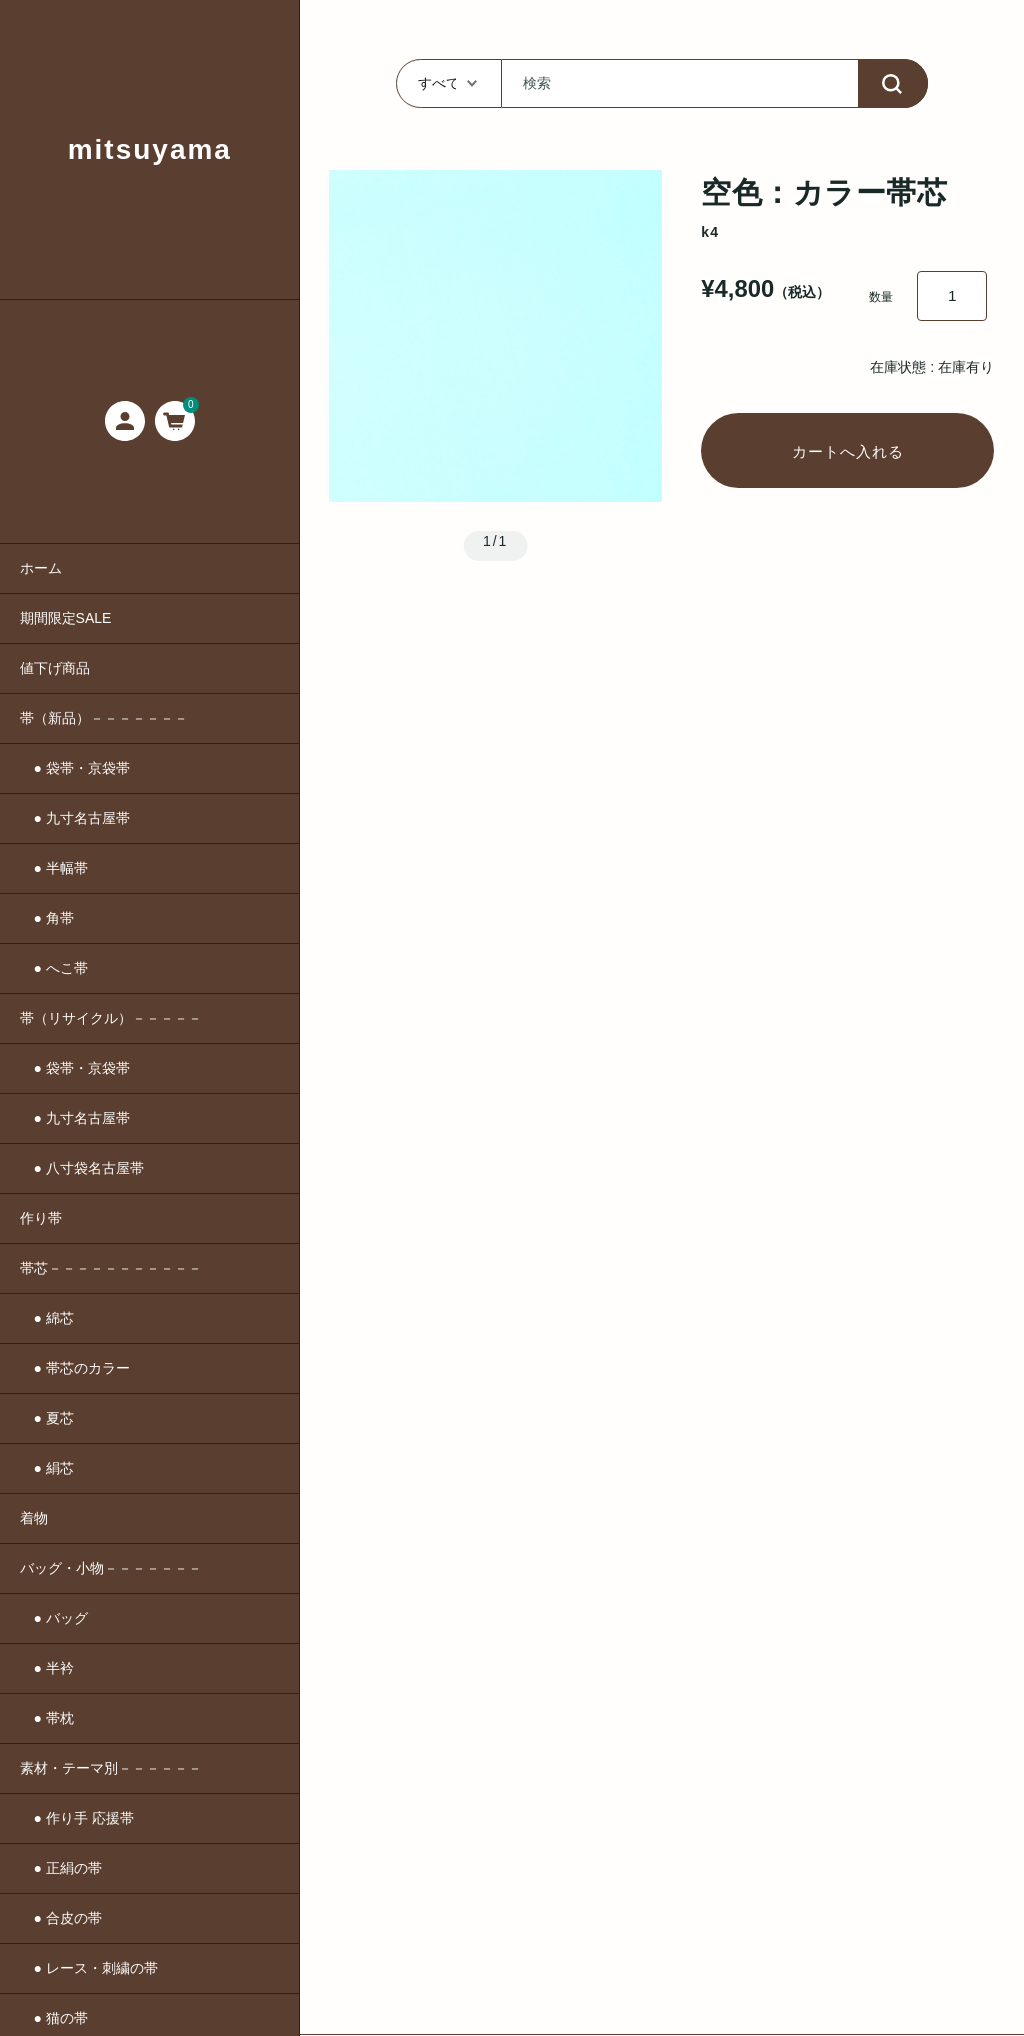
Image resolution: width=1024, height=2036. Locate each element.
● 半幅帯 (54, 868)
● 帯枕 (47, 1718)
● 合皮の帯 (61, 1918)
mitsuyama (150, 149)
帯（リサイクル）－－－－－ (111, 1018)
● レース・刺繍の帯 (89, 1968)
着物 (34, 1518)
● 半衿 (47, 1668)
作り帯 (41, 1218)
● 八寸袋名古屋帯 (82, 1168)
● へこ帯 (54, 968)
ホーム (41, 568)
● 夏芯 (47, 1418)
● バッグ (54, 1618)
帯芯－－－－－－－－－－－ (111, 1268)
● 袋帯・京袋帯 (75, 768)
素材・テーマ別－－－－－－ (111, 1768)
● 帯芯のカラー (75, 1368)
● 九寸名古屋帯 (75, 818)
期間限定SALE (66, 618)
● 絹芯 (47, 1468)
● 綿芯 (47, 1318)
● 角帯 (47, 918)
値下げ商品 (55, 668)
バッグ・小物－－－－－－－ (111, 1568)
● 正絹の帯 (61, 1868)
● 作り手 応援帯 (77, 1818)
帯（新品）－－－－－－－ (104, 718)
